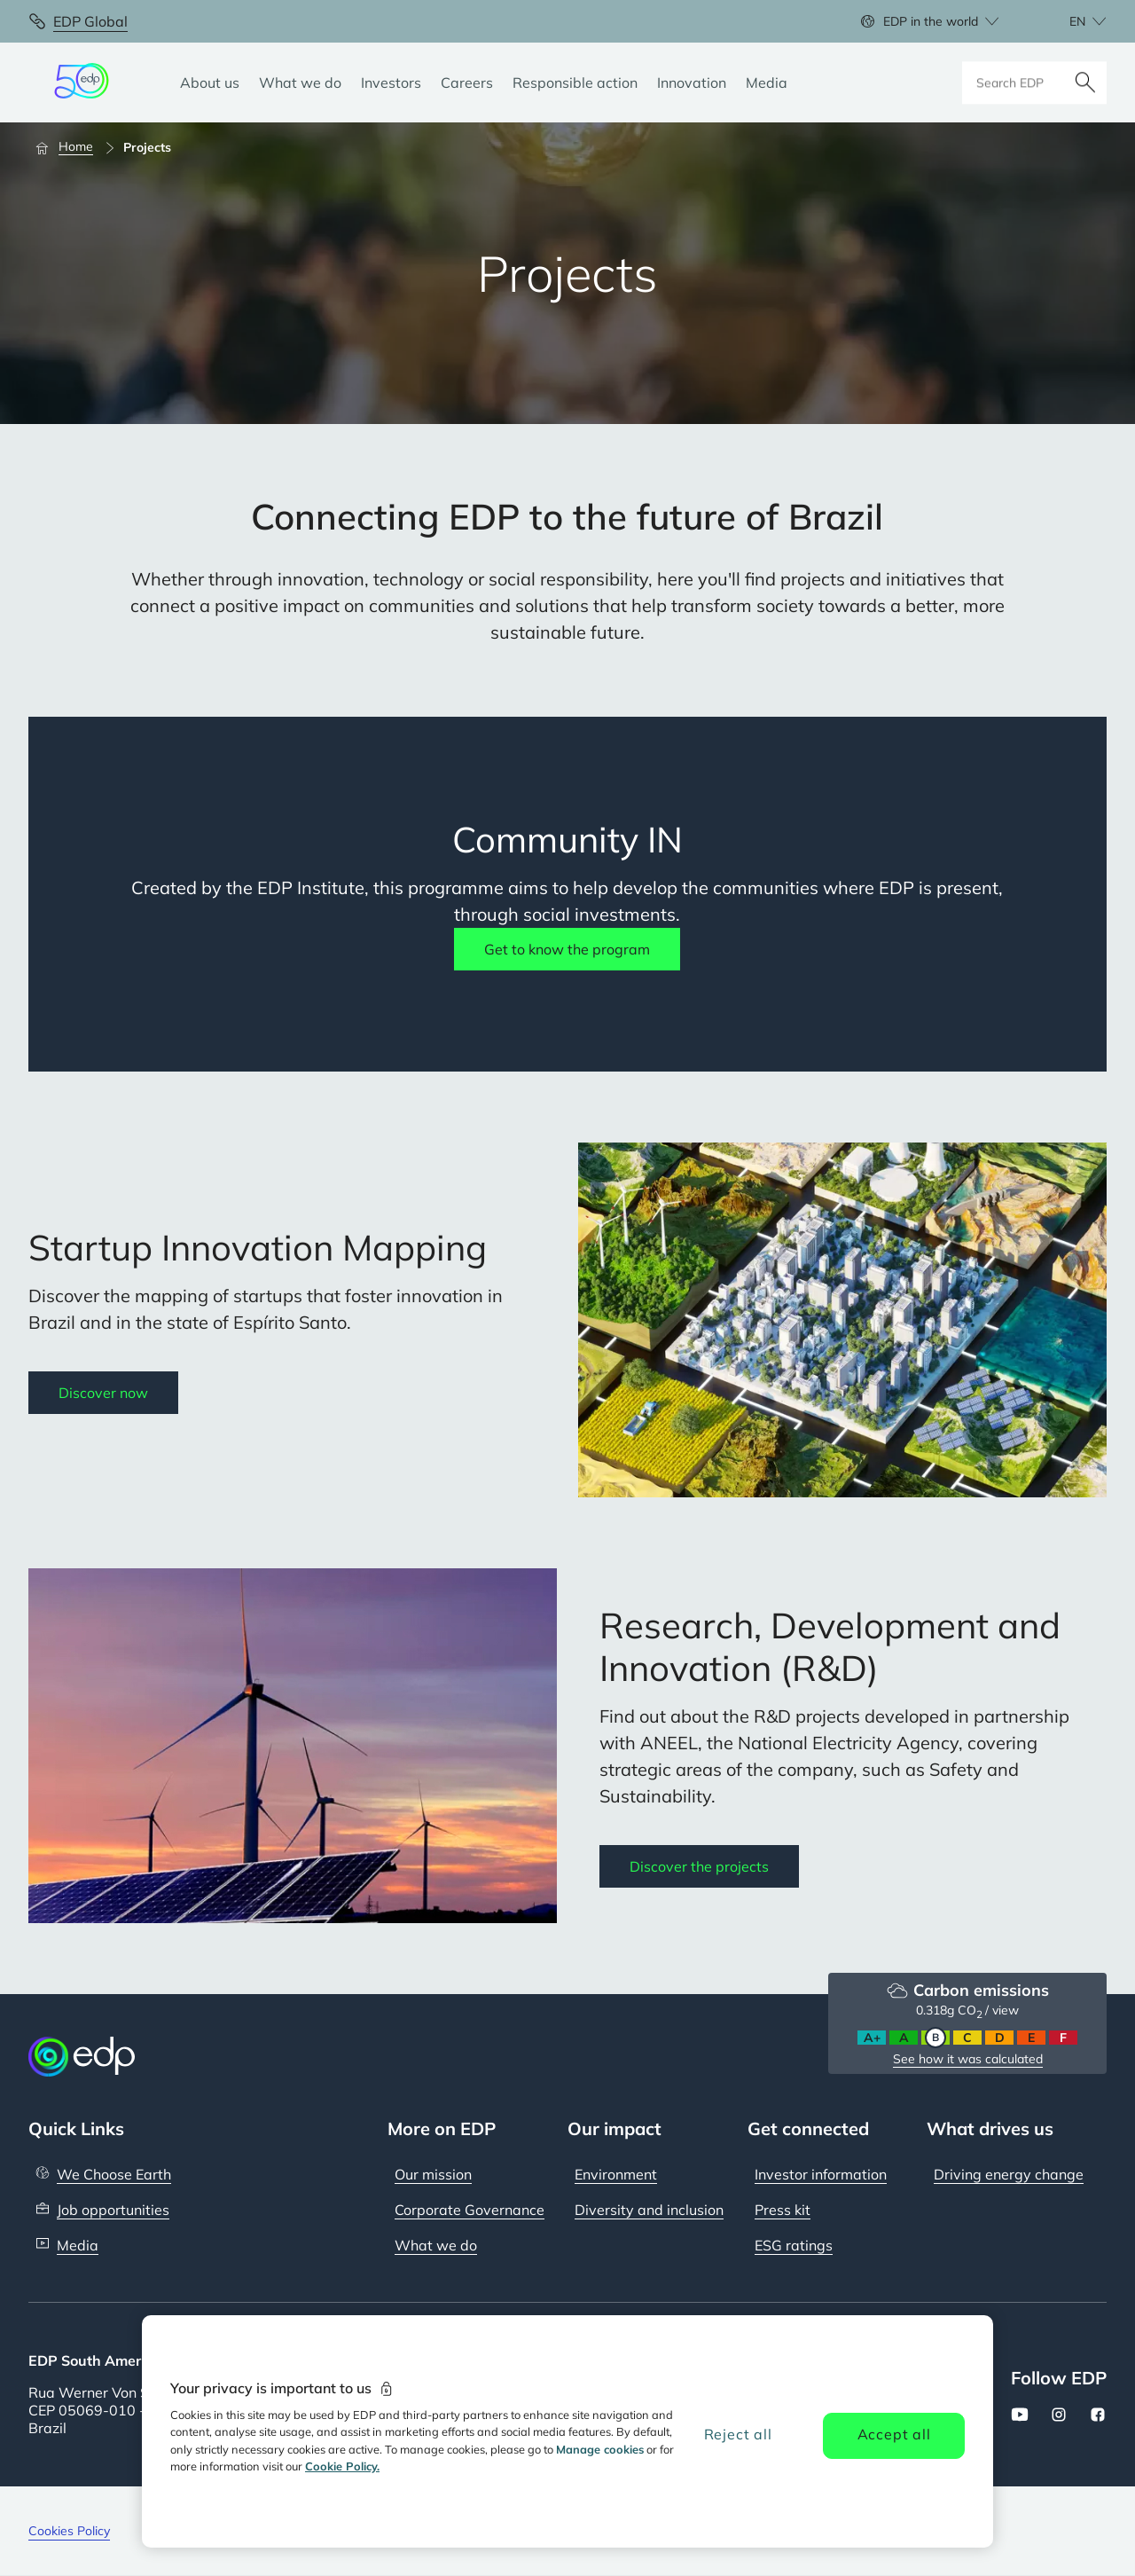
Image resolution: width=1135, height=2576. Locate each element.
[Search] (1085, 82)
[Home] (72, 147)
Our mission (433, 2174)
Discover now (103, 1393)
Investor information (821, 2174)
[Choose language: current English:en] (1068, 21)
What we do (436, 2245)
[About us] (209, 82)
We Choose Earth (114, 2174)
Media (77, 2245)
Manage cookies (600, 2449)
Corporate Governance (469, 2210)
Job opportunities (113, 2210)
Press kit (782, 2210)
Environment (616, 2174)
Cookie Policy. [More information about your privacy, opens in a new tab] (342, 2466)
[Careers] (467, 82)
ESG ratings (794, 2245)
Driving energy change (1009, 2174)
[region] (567, 2431)
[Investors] (391, 82)
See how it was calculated (968, 2059)
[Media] (766, 82)
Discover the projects (699, 1866)
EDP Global (90, 21)
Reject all (738, 2434)
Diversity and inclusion (649, 2210)
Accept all (894, 2434)
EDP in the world (930, 21)
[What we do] (300, 82)
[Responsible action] (575, 82)
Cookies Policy (69, 2531)
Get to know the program (567, 949)
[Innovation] (691, 82)
